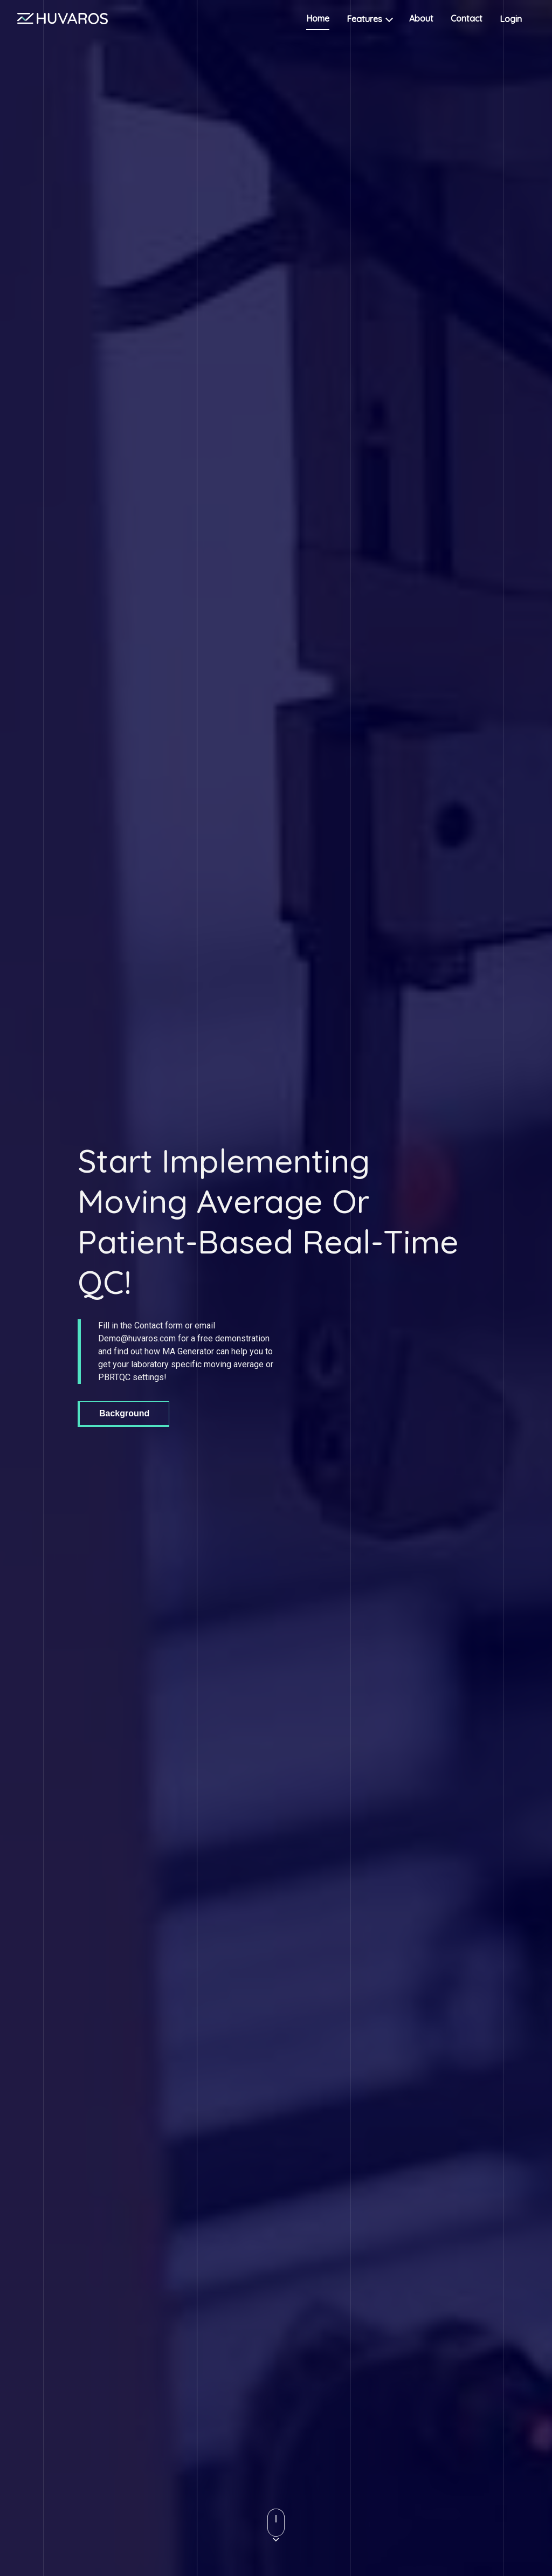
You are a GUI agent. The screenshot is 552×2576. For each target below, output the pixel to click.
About (421, 18)
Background (124, 1413)
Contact (466, 18)
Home (317, 18)
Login (517, 19)
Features (369, 18)
